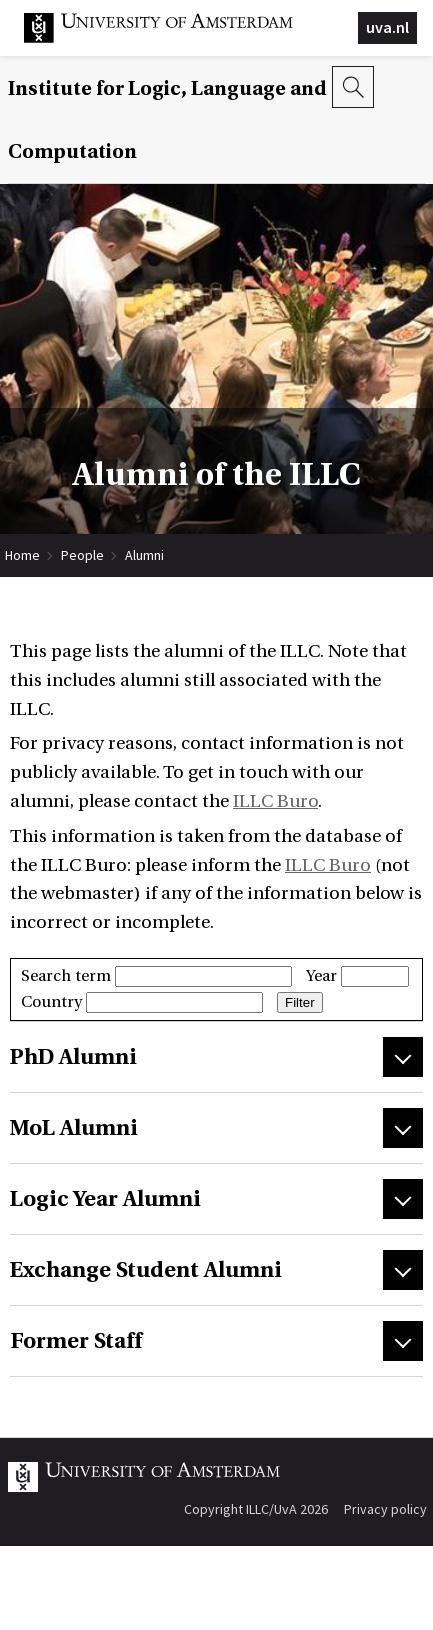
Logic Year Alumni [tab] (105, 1199)
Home (22, 555)
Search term (156, 976)
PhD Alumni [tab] (73, 1057)
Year (357, 976)
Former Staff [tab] (76, 1341)
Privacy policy (385, 1509)
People (82, 555)
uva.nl (387, 27)
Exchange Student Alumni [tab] (146, 1270)
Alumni (144, 555)
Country (142, 1002)
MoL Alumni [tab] (74, 1128)
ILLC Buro (275, 801)
